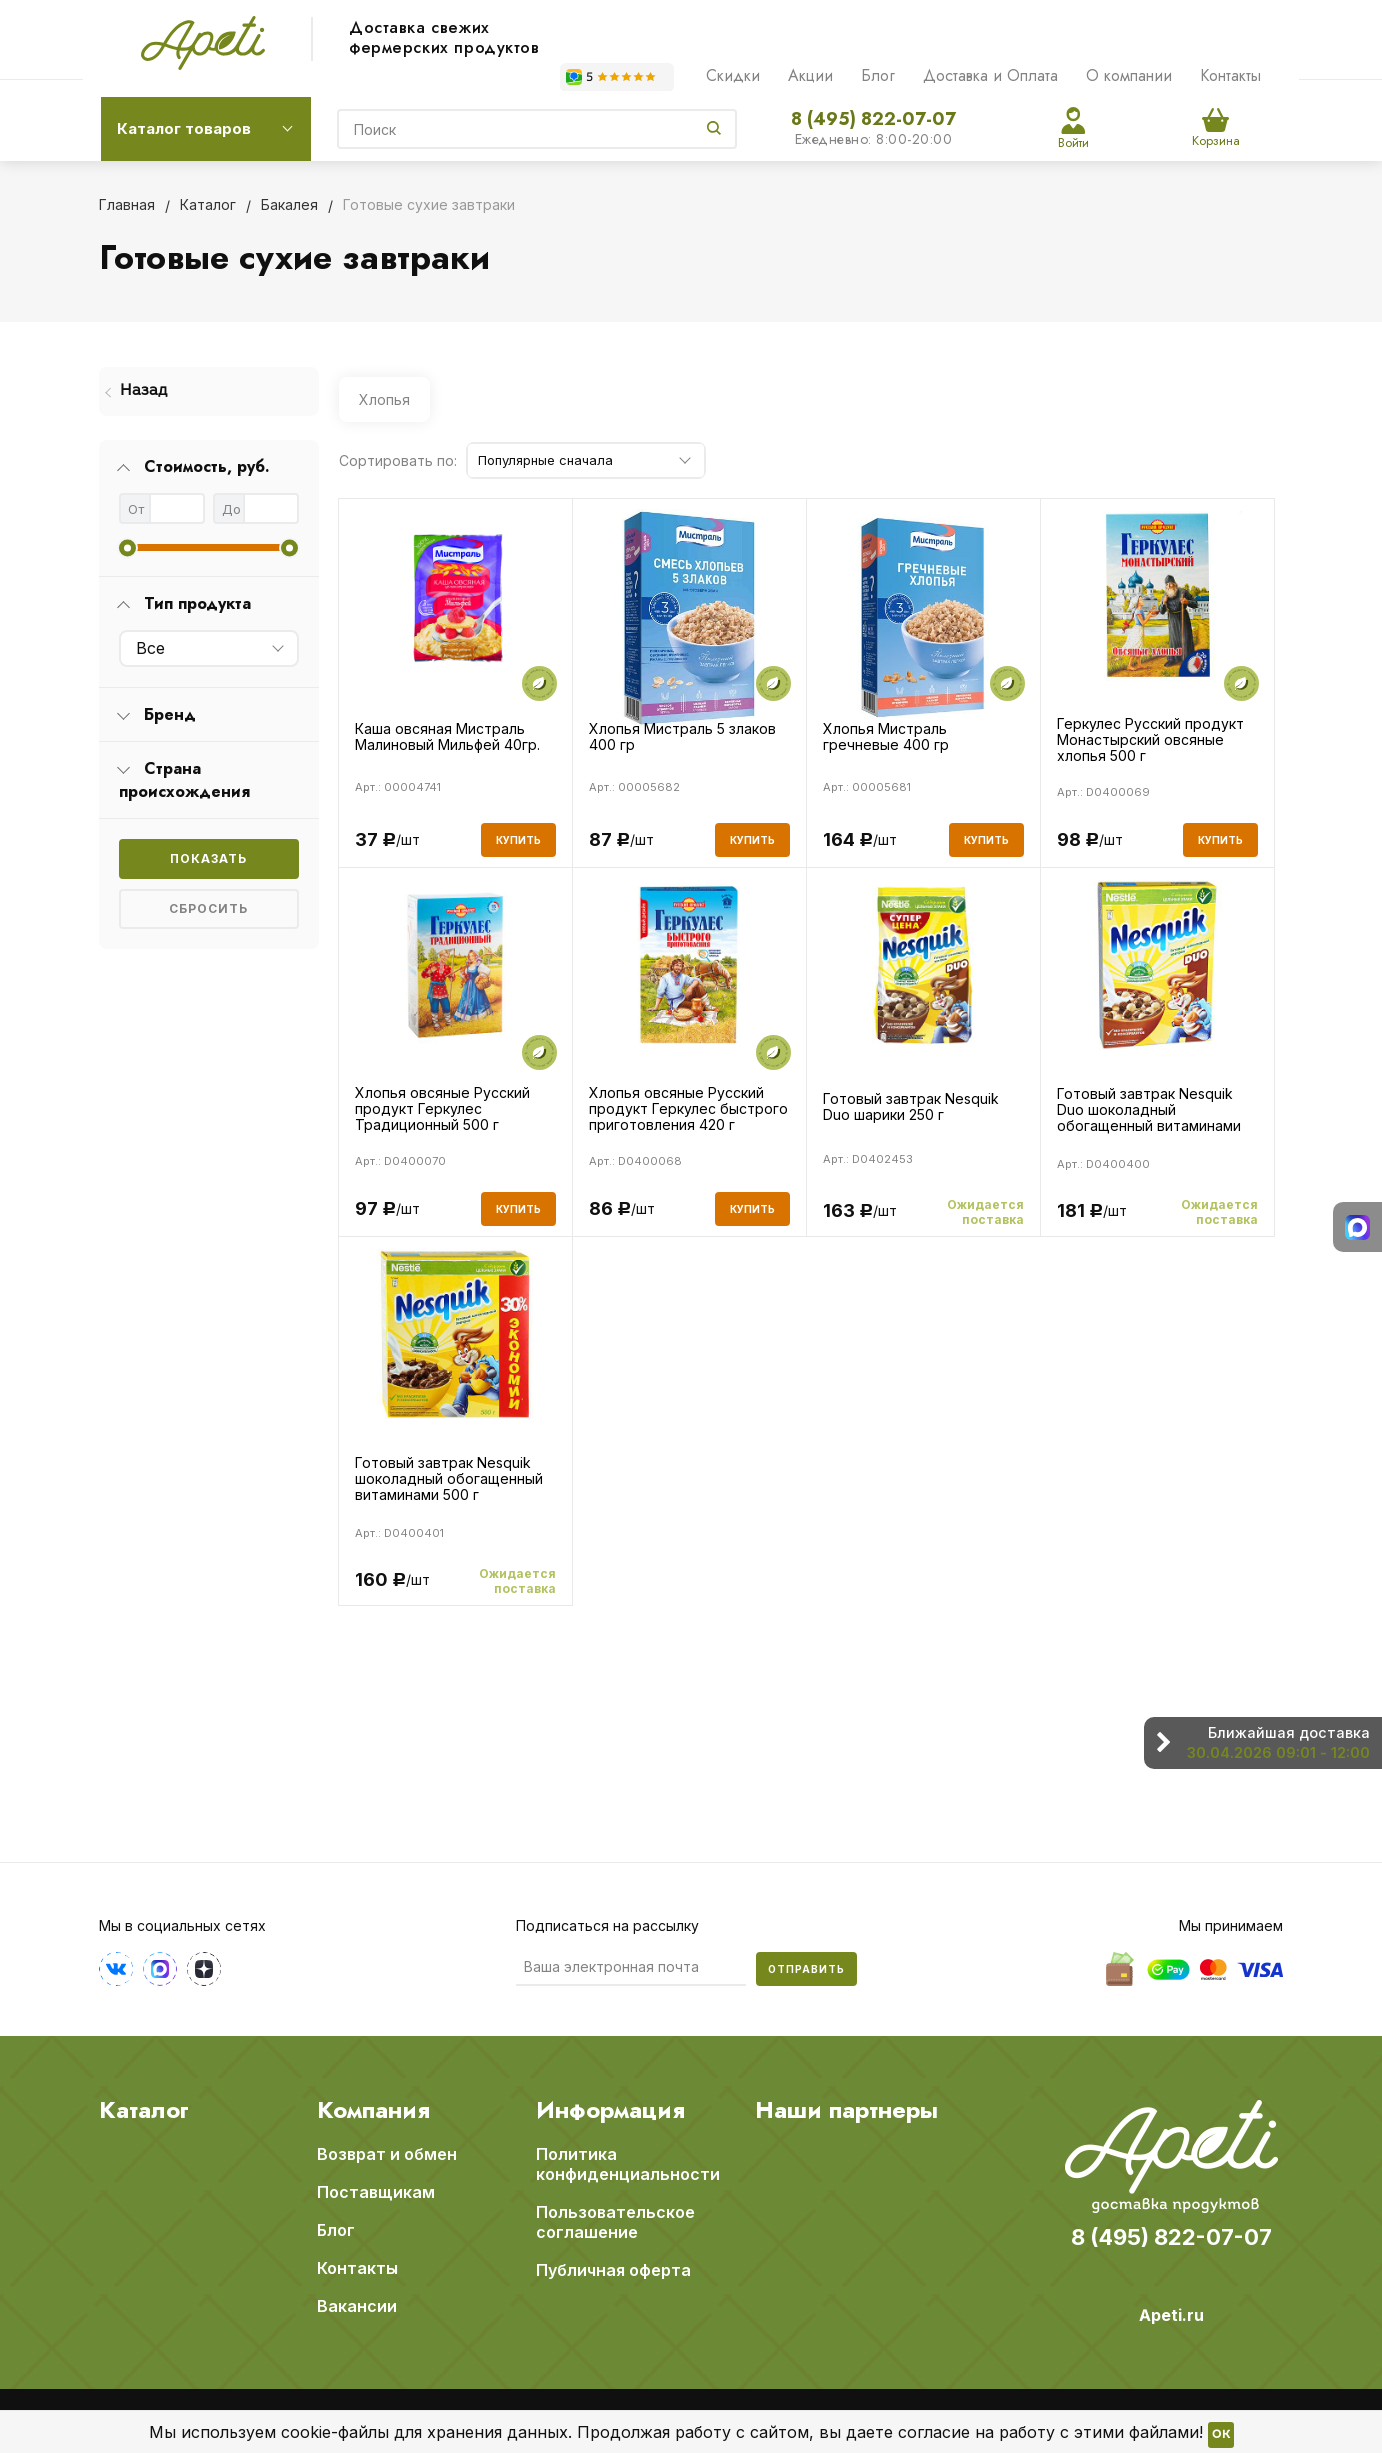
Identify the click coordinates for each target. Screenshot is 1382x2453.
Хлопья (384, 399)
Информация (610, 2110)
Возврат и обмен (387, 2154)
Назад (143, 391)
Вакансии (357, 2306)
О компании (1129, 75)
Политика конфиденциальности (628, 2164)
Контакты (1230, 75)
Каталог (144, 2110)
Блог (878, 75)
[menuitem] (209, 391)
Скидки (733, 75)
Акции (810, 75)
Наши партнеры (846, 2110)
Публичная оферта (613, 2270)
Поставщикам (376, 2192)
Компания (373, 2110)
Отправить (806, 1969)
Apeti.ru (1171, 2315)
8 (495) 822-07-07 (873, 119)
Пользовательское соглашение (615, 2222)
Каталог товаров (184, 128)
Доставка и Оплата (990, 75)
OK (1221, 2435)
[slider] (127, 547)
